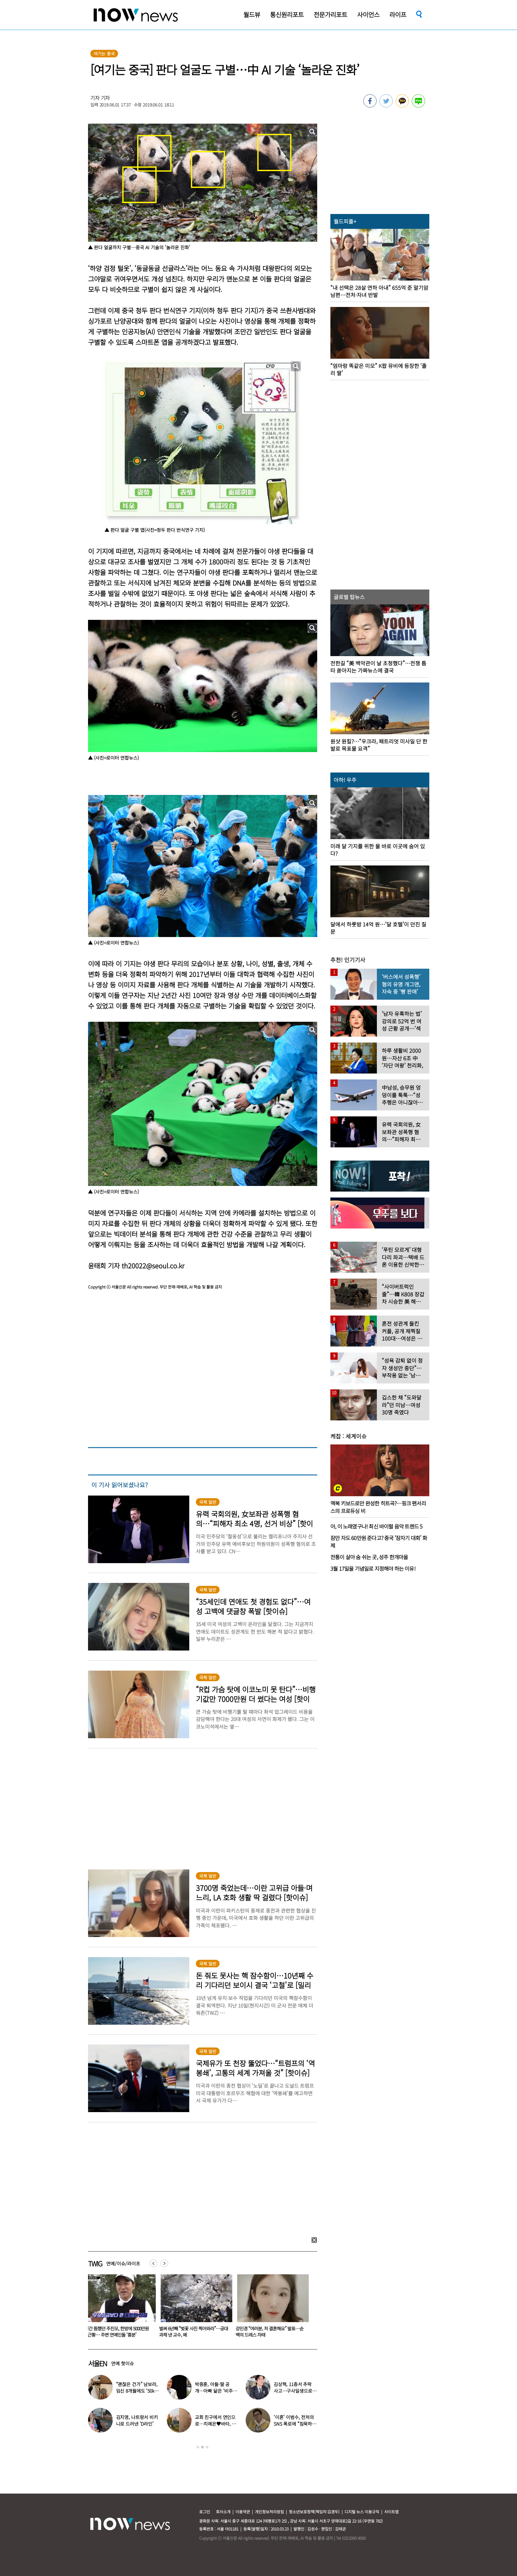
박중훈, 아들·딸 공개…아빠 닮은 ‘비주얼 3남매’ (216, 2391)
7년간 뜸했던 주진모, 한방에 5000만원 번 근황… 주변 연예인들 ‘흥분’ (119, 2331)
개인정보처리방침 (269, 2511)
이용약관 (242, 2511)
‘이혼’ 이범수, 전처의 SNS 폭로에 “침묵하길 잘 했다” (295, 2424)
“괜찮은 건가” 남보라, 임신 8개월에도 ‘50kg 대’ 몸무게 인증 (137, 2391)
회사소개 (223, 2511)
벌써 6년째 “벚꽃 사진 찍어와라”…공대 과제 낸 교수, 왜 (197, 2331)
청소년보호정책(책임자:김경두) (314, 2511)
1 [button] (198, 2447)
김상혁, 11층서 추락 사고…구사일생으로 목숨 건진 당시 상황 (293, 2391)
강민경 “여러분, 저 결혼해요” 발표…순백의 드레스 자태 (273, 2331)
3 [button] (207, 2447)
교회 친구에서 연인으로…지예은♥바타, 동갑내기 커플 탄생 (215, 2424)
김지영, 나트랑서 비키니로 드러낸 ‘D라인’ (137, 2420)
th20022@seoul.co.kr (153, 1265)
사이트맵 (391, 2511)
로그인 (204, 2511)
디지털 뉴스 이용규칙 (362, 2511)
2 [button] (202, 2447)
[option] (121, 2308)
